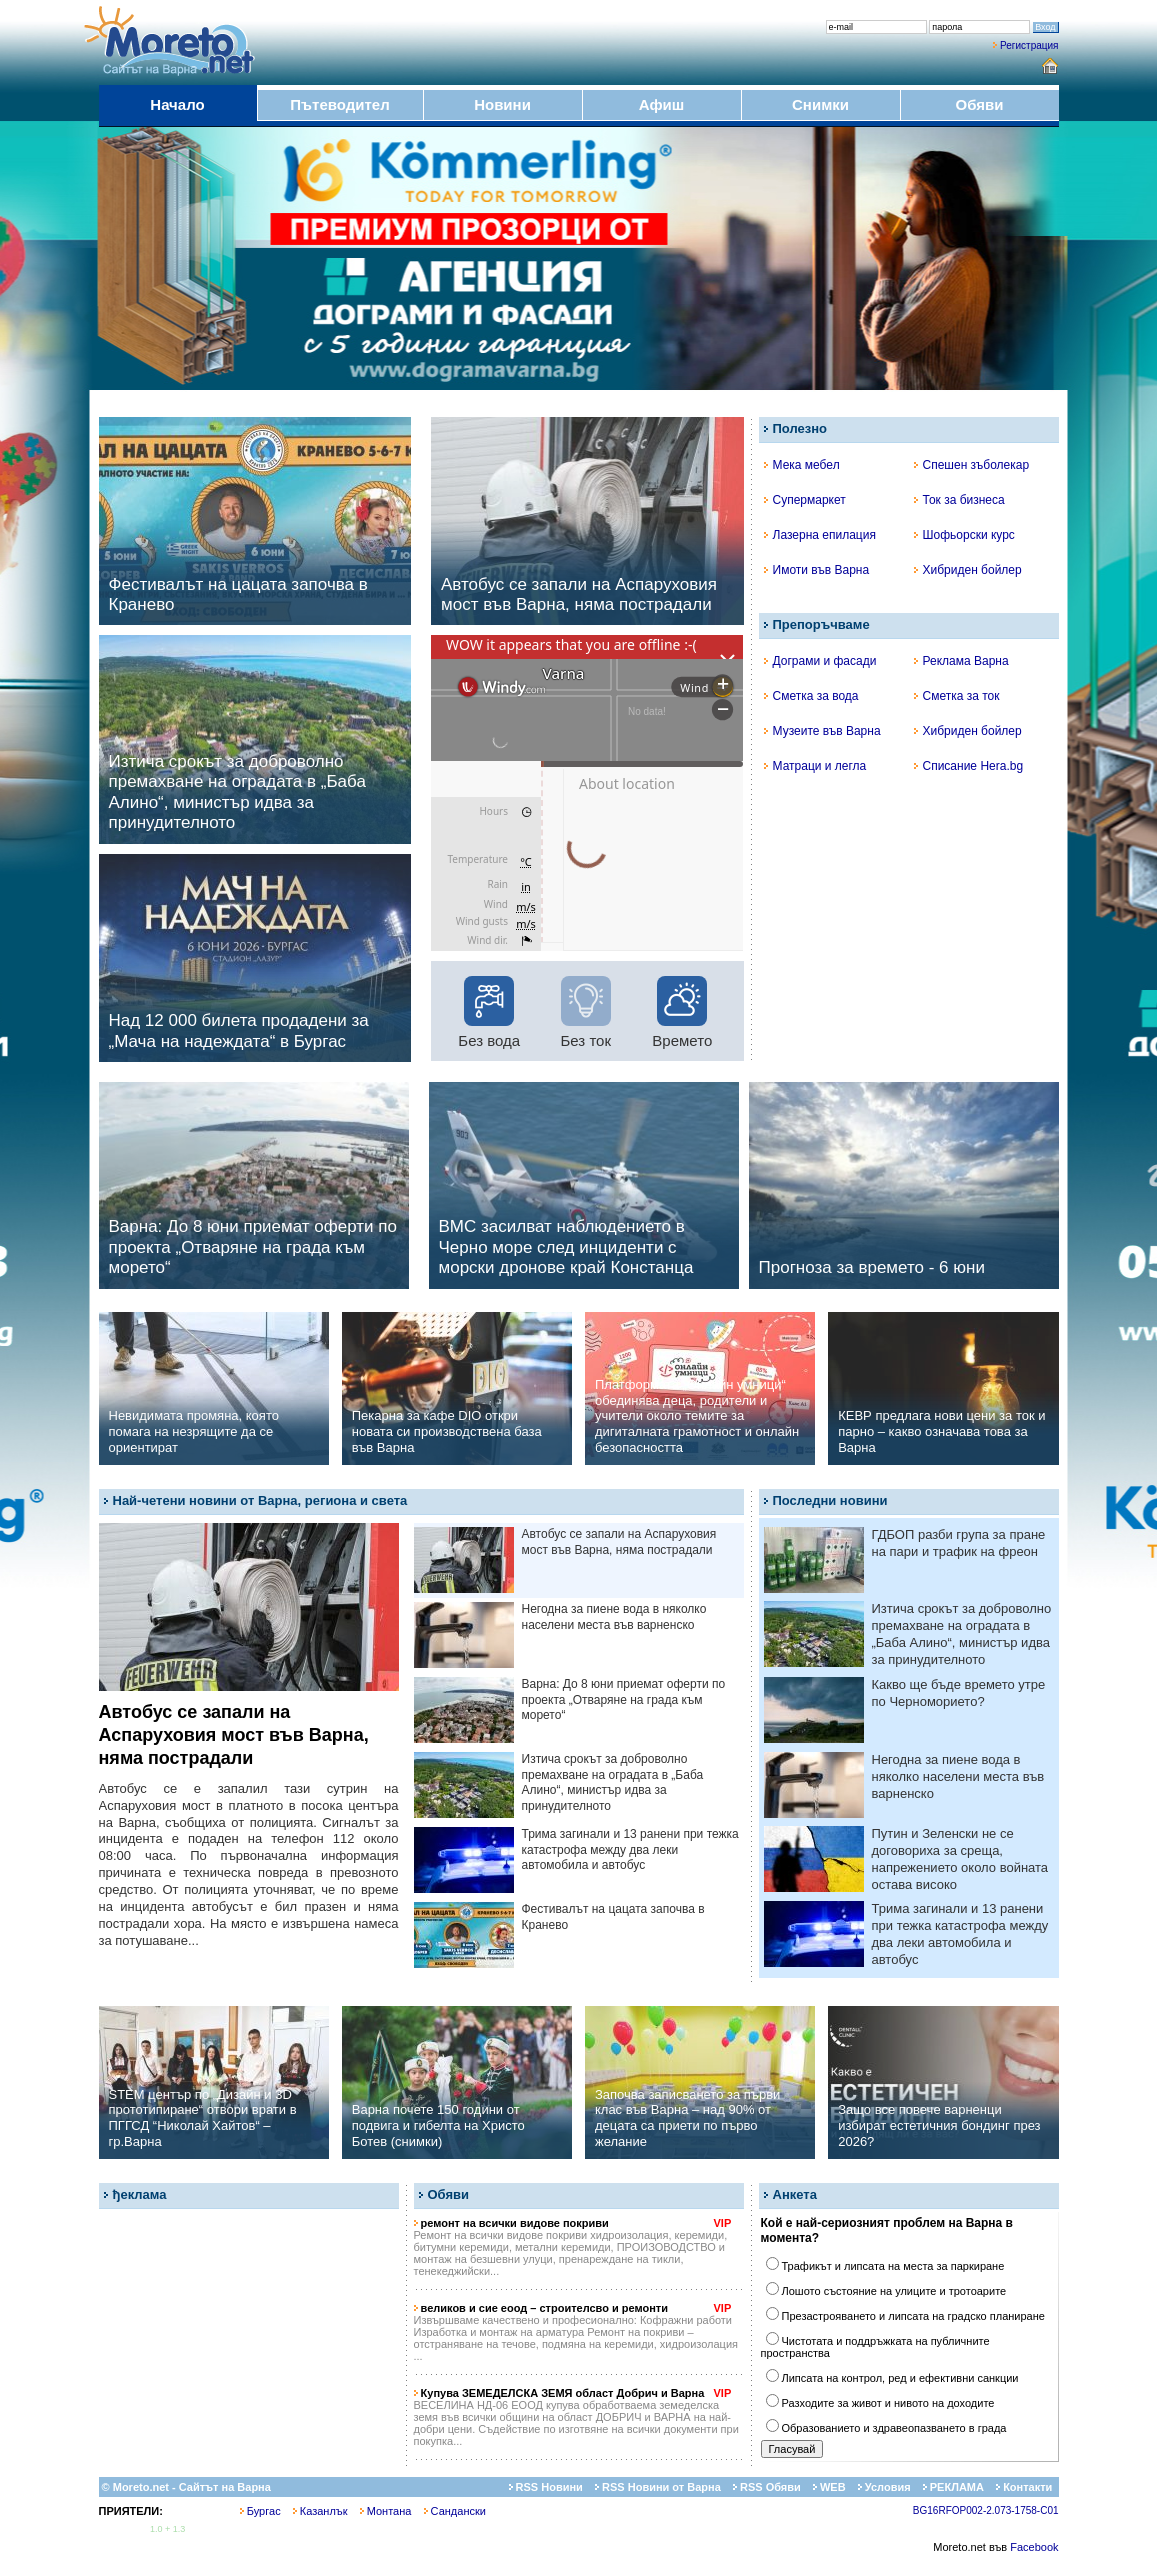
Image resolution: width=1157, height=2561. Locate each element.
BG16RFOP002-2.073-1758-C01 (986, 2510)
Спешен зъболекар (972, 465)
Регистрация (1029, 45)
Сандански (455, 2511)
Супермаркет (805, 500)
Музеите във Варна (822, 731)
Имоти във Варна (817, 570)
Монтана (386, 2511)
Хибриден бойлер (968, 570)
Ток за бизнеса (959, 500)
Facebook (1034, 2547)
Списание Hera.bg (969, 766)
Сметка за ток (957, 696)
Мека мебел (802, 465)
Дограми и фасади (820, 661)
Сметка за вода (811, 696)
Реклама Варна (961, 661)
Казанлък (320, 2511)
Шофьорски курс (964, 535)
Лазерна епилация (820, 535)
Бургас (260, 2511)
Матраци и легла (815, 766)
